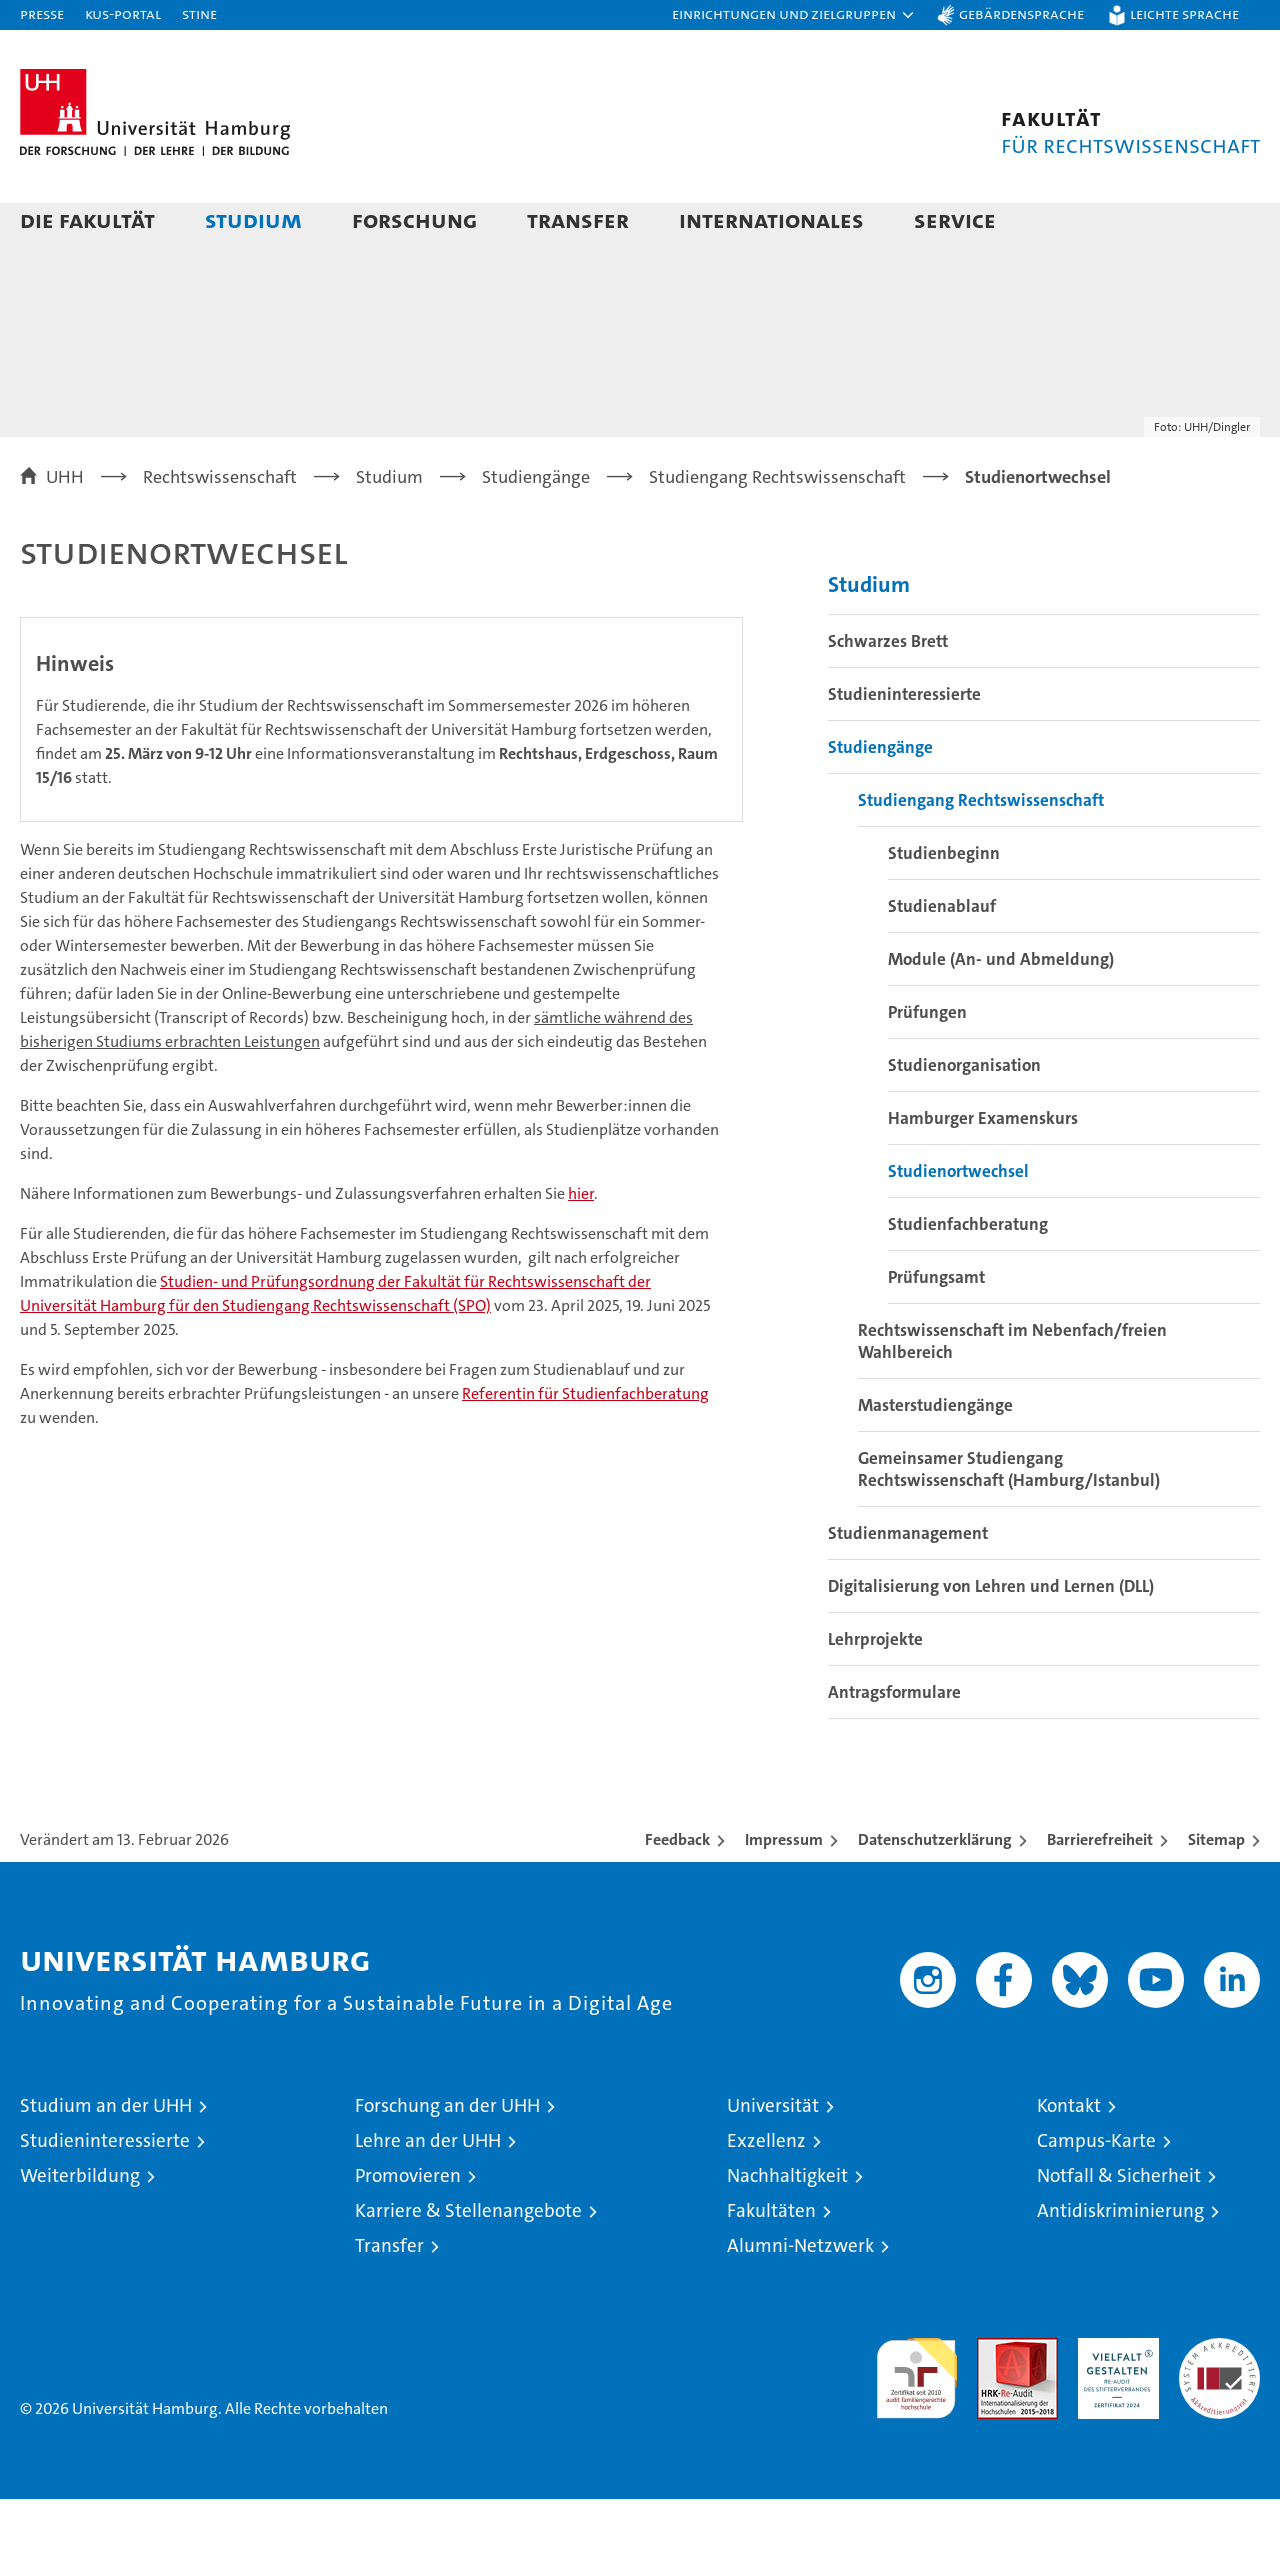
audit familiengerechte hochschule (916, 2420)
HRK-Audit (1113, 2399)
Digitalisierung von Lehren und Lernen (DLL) (991, 1637)
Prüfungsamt (936, 1328)
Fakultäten (771, 2261)
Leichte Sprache (1184, 13)
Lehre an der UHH (428, 2191)
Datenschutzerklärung (935, 1890)
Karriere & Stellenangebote (468, 2261)
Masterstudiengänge (935, 1456)
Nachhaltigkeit (787, 2226)
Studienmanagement (908, 1584)
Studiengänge (880, 798)
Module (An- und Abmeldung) (1001, 1010)
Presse (42, 13)
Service (955, 219)
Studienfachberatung (968, 1275)
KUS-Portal (123, 13)
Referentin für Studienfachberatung (585, 1444)
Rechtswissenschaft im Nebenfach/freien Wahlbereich (1012, 1392)
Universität (773, 2156)
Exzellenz (766, 2191)
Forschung (414, 219)
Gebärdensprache (1021, 13)
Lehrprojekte (875, 1690)
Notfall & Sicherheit (1119, 2226)
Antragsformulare (894, 1743)
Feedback (677, 1890)
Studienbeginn (944, 904)
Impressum (784, 1890)
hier (581, 1244)
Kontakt (1069, 2156)
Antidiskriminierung (1120, 2261)
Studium (253, 219)
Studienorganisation (964, 1116)
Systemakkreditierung (1219, 2399)
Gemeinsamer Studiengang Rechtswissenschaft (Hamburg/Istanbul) (1009, 1520)
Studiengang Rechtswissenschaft (981, 851)
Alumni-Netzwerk (800, 2296)
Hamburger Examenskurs (983, 1169)
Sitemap (1216, 1890)
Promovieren (408, 2226)
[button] (794, 15)
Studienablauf (942, 957)
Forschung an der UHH (447, 2156)
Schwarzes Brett (888, 692)
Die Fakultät (87, 219)
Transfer (578, 219)
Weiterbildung (80, 2226)
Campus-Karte (1096, 2191)
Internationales (771, 219)
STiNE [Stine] (199, 13)
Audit (996, 2399)
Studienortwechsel (958, 1222)
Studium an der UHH (106, 2156)
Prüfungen (927, 1063)
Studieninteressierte (904, 745)
